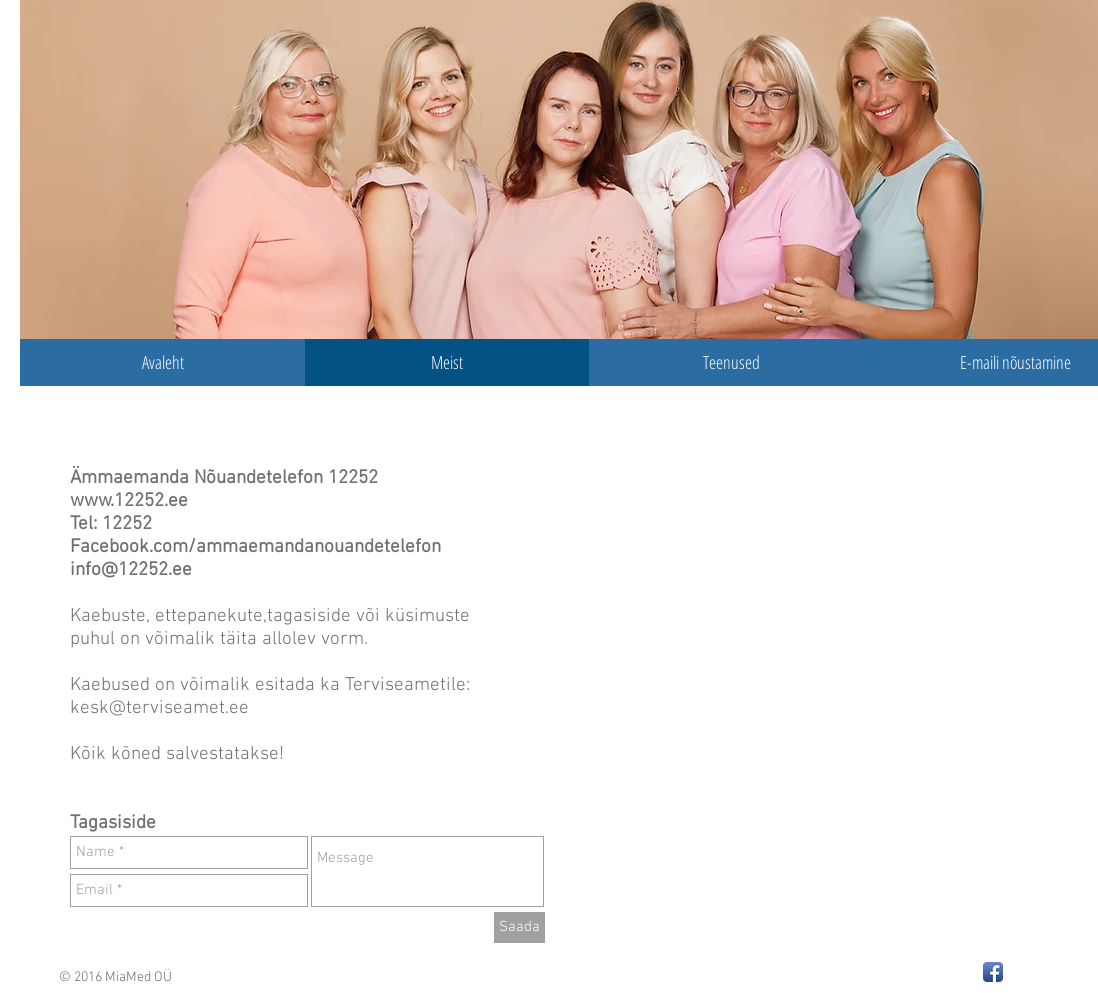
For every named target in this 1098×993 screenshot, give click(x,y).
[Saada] (519, 927)
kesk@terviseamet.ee (162, 708)
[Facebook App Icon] (993, 972)
